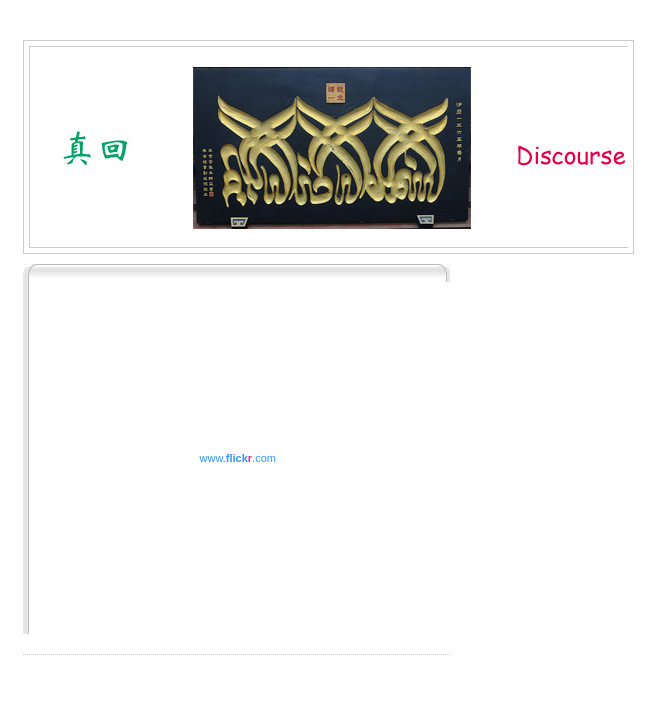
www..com (238, 458)
